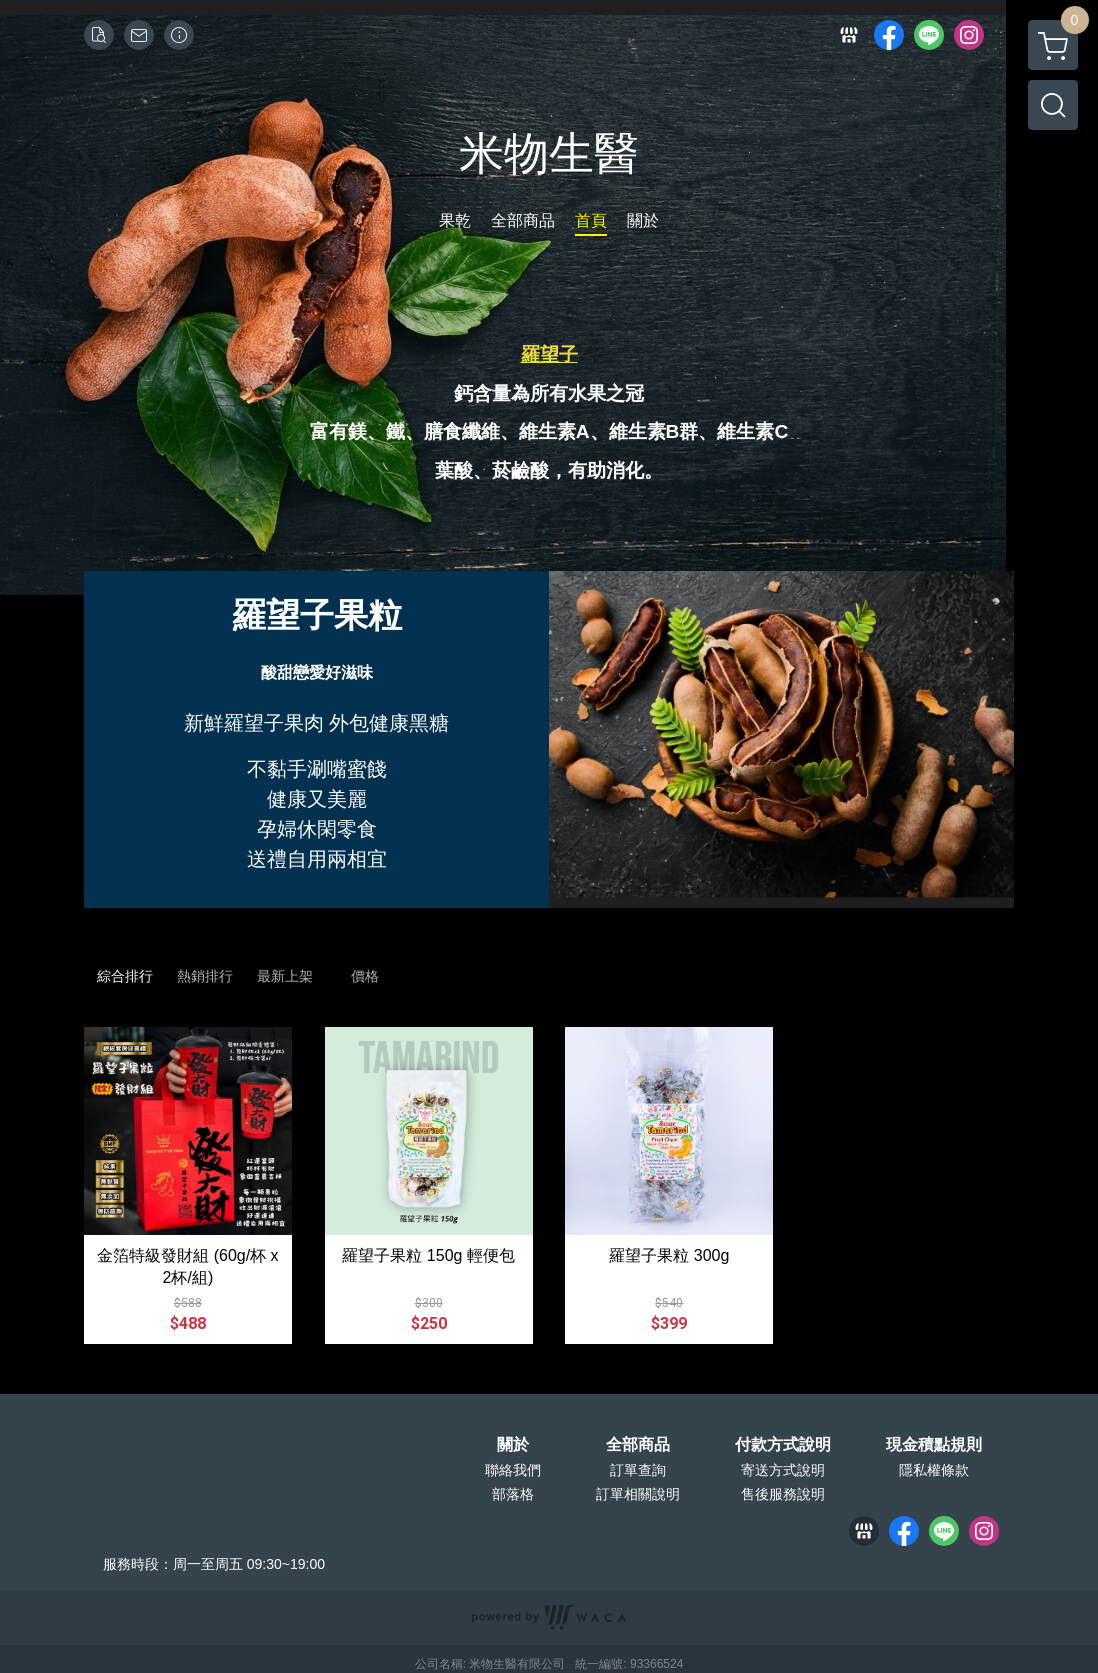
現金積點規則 (934, 1445)
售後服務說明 (783, 1494)
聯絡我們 (513, 1470)
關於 (513, 1445)
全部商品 (638, 1445)
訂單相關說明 (638, 1494)
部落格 (513, 1494)
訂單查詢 (638, 1470)
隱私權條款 (934, 1470)
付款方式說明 (783, 1445)
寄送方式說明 (783, 1470)
